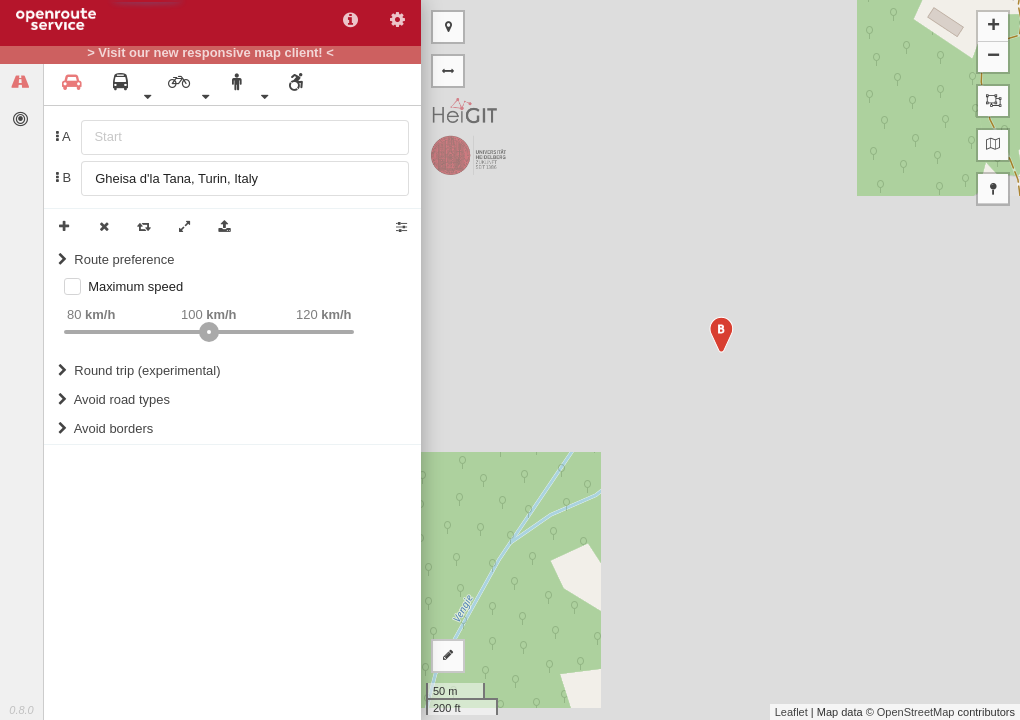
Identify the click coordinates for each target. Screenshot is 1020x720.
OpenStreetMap (916, 712)
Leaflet (791, 712)
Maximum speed (135, 286)
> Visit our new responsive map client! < (210, 53)
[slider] (209, 332)
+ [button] (993, 27)
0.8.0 (21, 710)
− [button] (993, 57)
